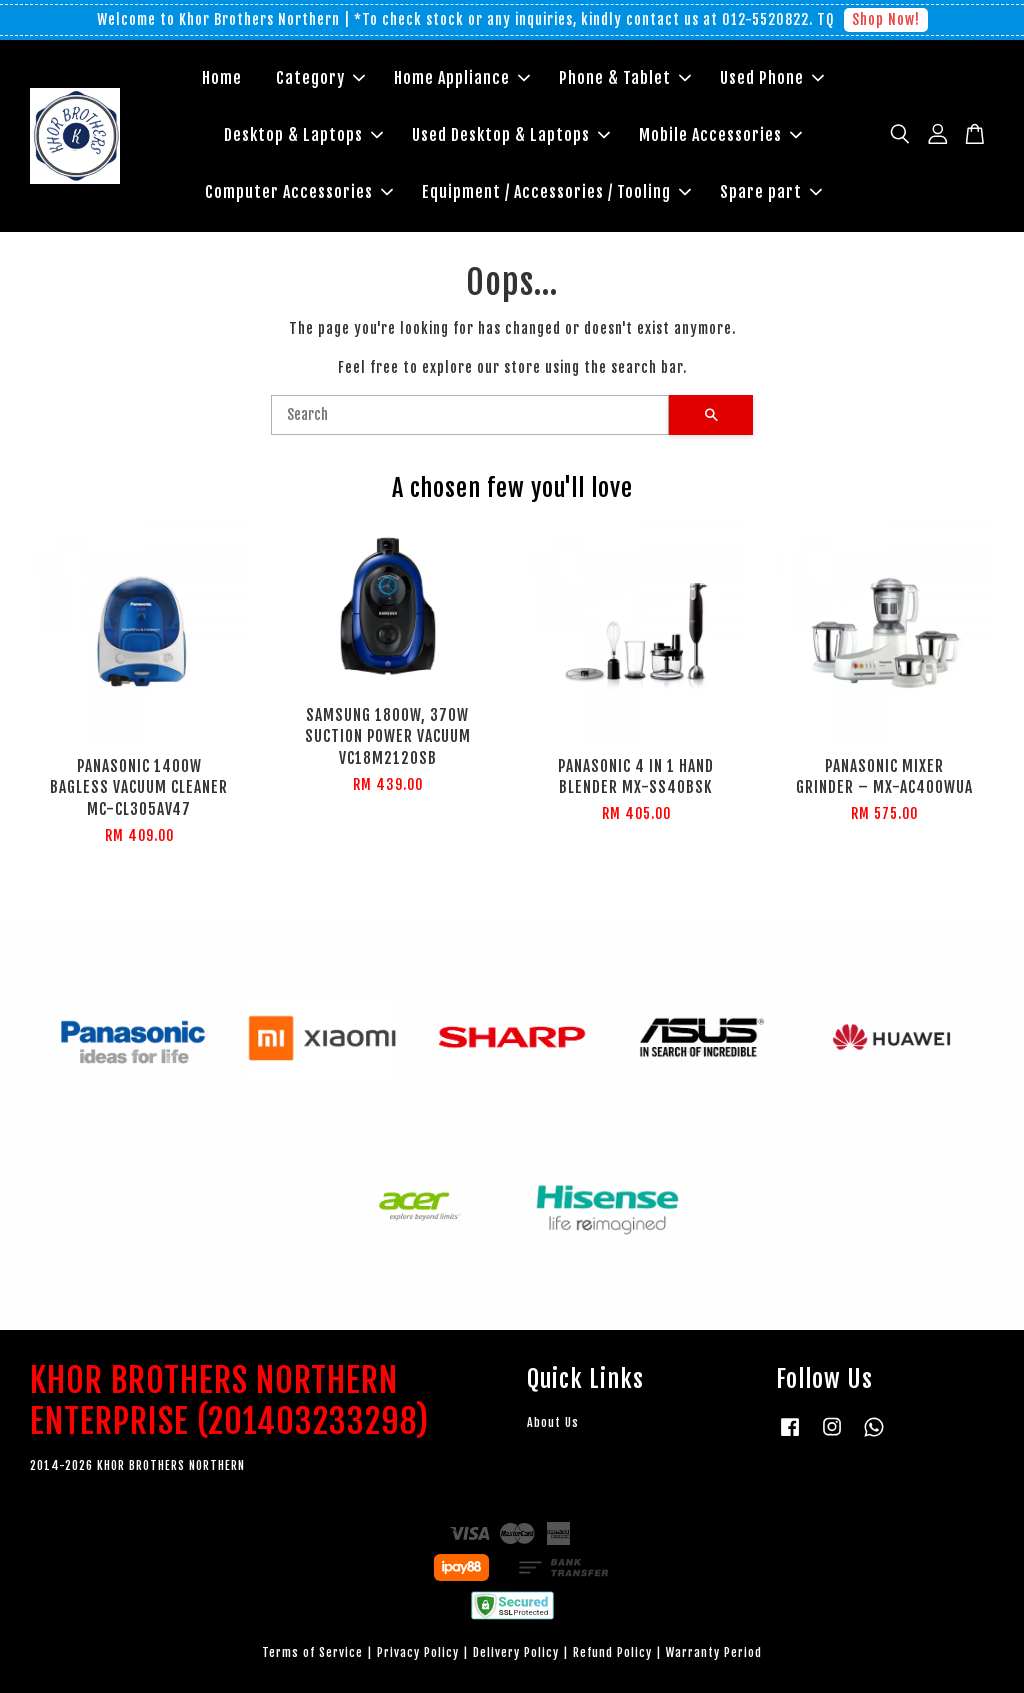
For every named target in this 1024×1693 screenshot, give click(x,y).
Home (222, 78)
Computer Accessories (299, 192)
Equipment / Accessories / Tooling (556, 192)
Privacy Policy (418, 1652)
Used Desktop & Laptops (511, 135)
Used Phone (772, 78)
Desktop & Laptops (303, 135)
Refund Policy (612, 1652)
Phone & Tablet (625, 78)
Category (320, 78)
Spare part (771, 192)
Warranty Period (714, 1652)
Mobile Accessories (720, 135)
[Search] (470, 415)
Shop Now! (886, 19)
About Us (553, 1422)
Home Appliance (462, 78)
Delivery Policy (516, 1652)
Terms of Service (312, 1652)
